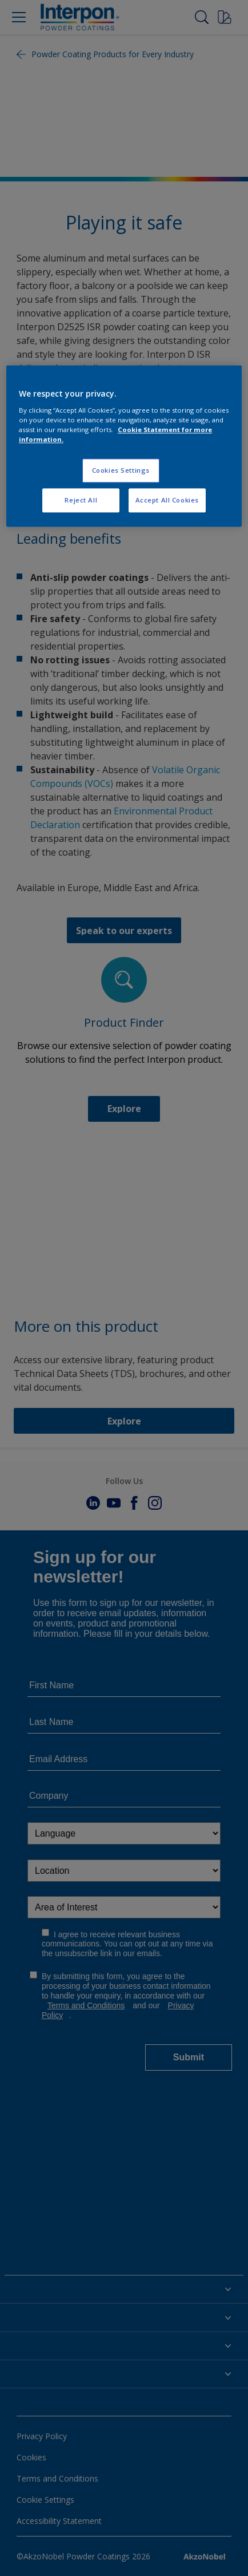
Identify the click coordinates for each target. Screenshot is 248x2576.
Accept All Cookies (167, 500)
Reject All (81, 500)
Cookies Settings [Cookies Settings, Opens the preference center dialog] (121, 470)
